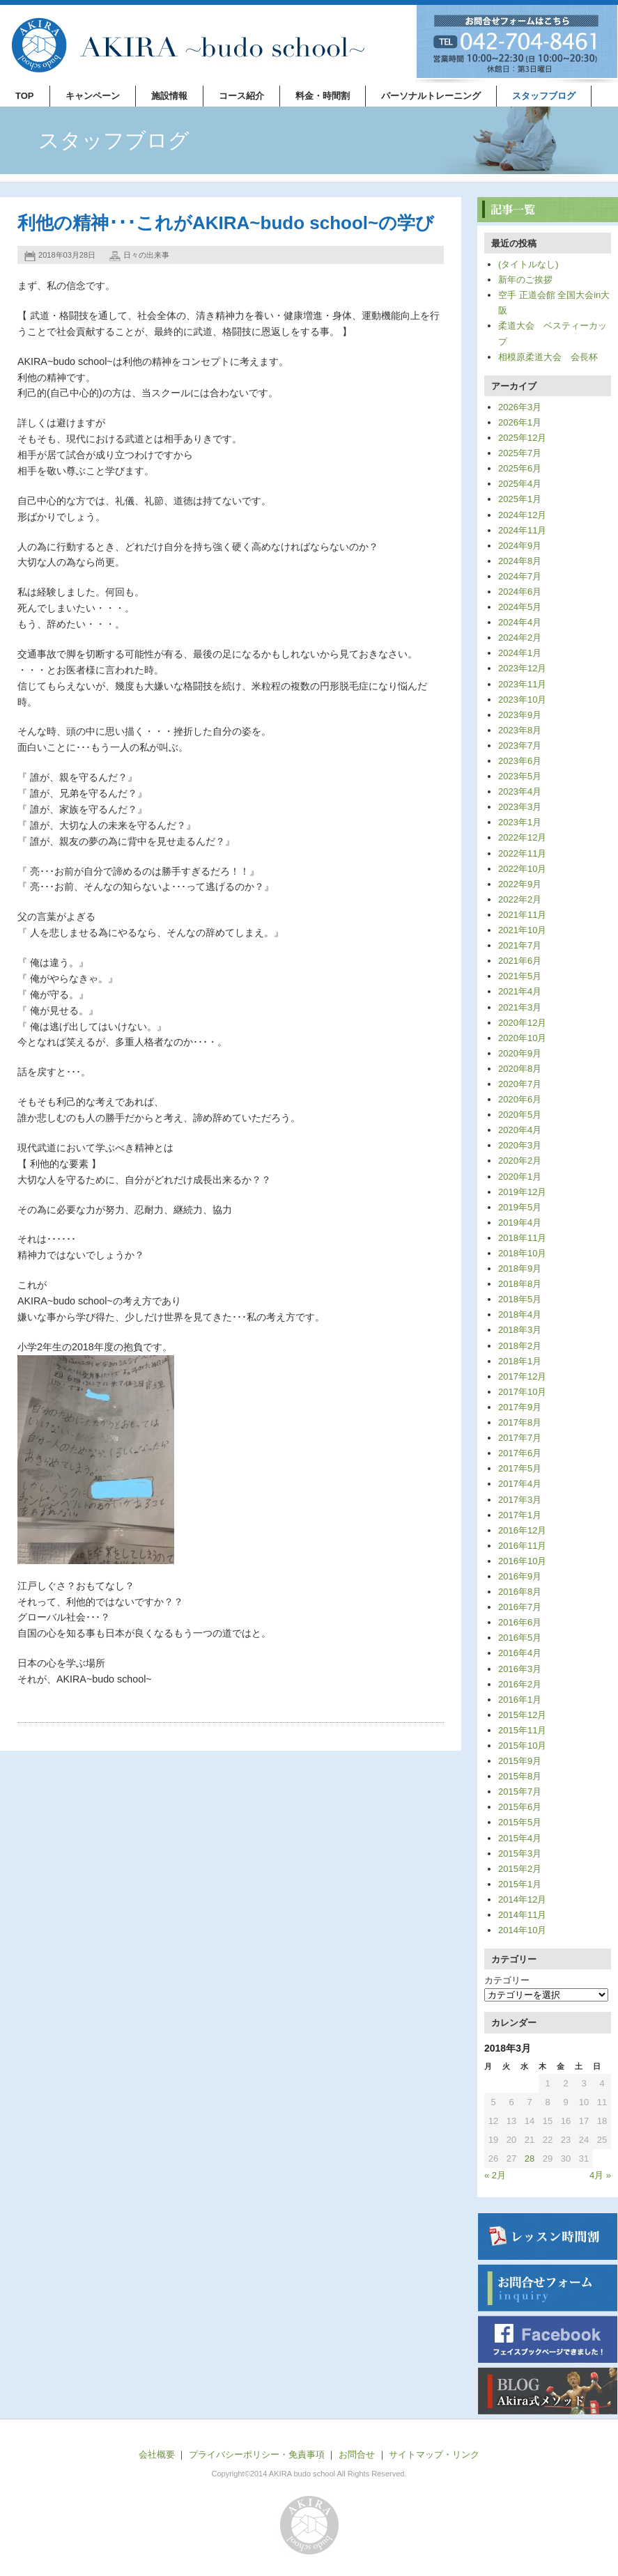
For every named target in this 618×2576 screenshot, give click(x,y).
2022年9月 (519, 884)
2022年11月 (522, 853)
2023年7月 (519, 745)
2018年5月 (519, 1299)
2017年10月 (522, 1392)
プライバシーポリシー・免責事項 (257, 2454)
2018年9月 (519, 1268)
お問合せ (357, 2454)
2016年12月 (522, 1530)
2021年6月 (519, 960)
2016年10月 (522, 1561)
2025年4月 (519, 483)
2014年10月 (522, 1930)
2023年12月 (522, 668)
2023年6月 (519, 761)
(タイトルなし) (528, 264)
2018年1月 (519, 1361)
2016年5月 (519, 1637)
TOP (24, 96)
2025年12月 (522, 437)
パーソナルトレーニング (431, 96)
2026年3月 (519, 407)
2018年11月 (522, 1238)
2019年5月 (519, 1207)
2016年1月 (519, 1699)
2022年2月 (519, 899)
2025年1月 (519, 499)
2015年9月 (519, 1761)
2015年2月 (519, 1869)
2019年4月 (519, 1222)
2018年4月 (519, 1314)
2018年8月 (519, 1284)
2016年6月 (519, 1622)
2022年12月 (522, 837)
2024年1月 (519, 653)
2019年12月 (522, 1192)
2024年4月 (519, 622)
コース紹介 (241, 96)
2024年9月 (519, 545)
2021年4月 (519, 991)
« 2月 (495, 2175)
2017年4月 (519, 1483)
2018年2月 (519, 1346)
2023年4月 (519, 791)
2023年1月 (519, 822)
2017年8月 (519, 1422)
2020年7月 (519, 1084)
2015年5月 (519, 1822)
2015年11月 (522, 1730)
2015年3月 (519, 1853)
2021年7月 (519, 945)
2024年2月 (519, 637)
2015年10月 (522, 1745)
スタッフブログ (543, 96)
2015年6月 (519, 1807)
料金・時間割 (322, 96)
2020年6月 (519, 1099)
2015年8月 (519, 1776)
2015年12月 (522, 1715)
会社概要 (157, 2454)
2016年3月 (519, 1669)
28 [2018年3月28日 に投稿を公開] (529, 2158)
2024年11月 (522, 530)
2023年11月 (522, 684)
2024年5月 (519, 607)
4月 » (600, 2175)
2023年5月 (519, 776)
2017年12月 (522, 1376)
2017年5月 (519, 1468)
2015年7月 (519, 1791)
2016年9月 (519, 1576)
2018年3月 (519, 1330)
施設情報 (169, 96)
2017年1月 (519, 1515)
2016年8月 (519, 1591)
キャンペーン (92, 96)
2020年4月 (519, 1130)
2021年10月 (522, 930)
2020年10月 (522, 1038)
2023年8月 (519, 730)
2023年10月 (522, 699)
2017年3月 (519, 1499)
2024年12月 (522, 515)
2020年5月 (519, 1114)
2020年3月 (519, 1145)
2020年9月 (519, 1053)
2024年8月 (519, 561)
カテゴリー (507, 1980)
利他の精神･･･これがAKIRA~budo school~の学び (225, 222)
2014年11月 (522, 1915)
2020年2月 (519, 1160)
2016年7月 (519, 1607)
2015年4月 (519, 1838)
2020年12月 (522, 1022)
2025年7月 (519, 453)
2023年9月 (519, 715)
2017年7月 (519, 1438)
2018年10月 (522, 1253)
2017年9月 (519, 1407)
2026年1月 (519, 422)
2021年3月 (519, 1007)
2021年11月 (522, 915)
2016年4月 (519, 1653)
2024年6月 (519, 591)
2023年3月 (519, 807)
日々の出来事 (146, 255)
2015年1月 (519, 1884)
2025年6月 (519, 468)
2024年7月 (519, 576)
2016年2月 (519, 1684)
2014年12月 (522, 1899)
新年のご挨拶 (525, 279)
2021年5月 (519, 976)
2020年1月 (519, 1176)
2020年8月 (519, 1068)
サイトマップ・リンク (434, 2454)
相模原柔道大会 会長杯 (548, 357)
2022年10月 (522, 869)
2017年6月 (519, 1453)
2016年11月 (522, 1545)
